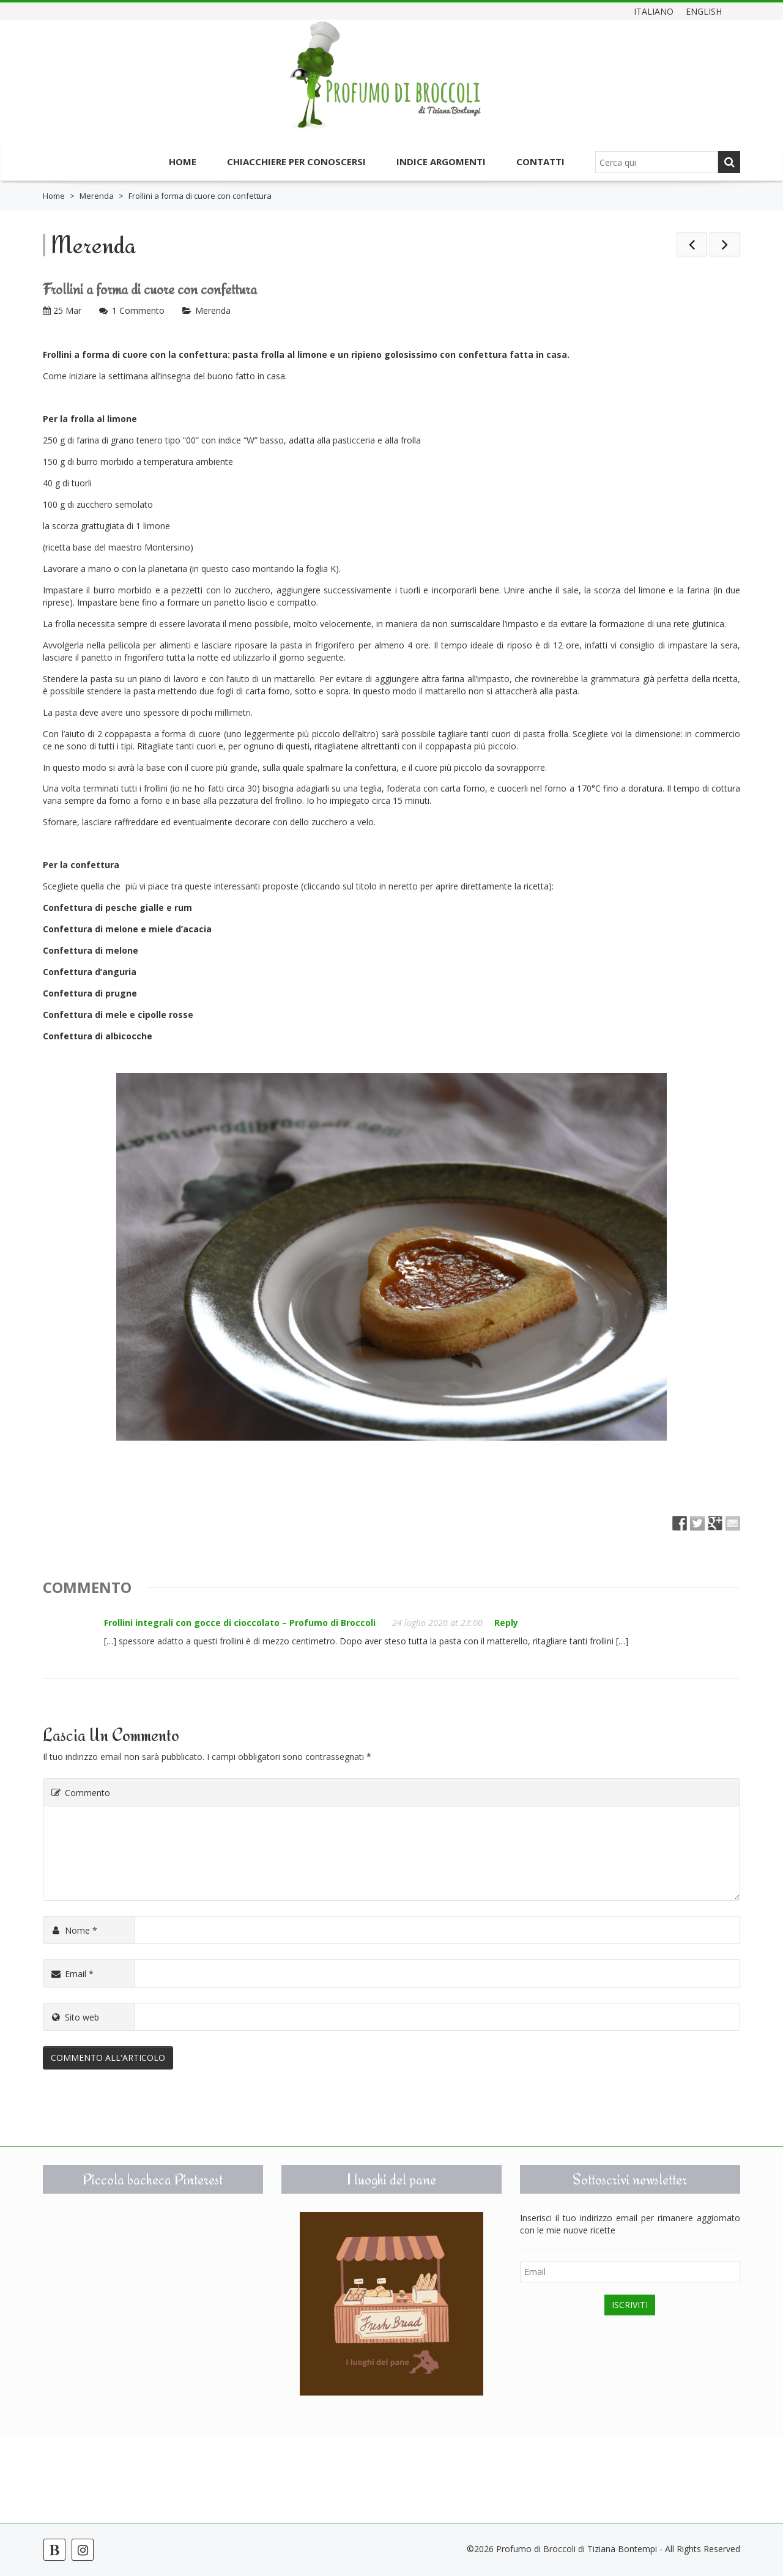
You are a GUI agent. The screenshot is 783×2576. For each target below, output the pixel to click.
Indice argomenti (441, 161)
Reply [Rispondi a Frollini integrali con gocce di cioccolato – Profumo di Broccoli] (506, 1622)
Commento (80, 1792)
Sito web (74, 2017)
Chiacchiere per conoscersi (296, 161)
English (704, 11)
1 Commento (138, 310)
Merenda (97, 195)
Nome (73, 1930)
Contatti (540, 161)
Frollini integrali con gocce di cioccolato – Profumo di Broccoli (240, 1622)
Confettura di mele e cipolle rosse (118, 1014)
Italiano (654, 11)
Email (72, 1974)
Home (182, 161)
